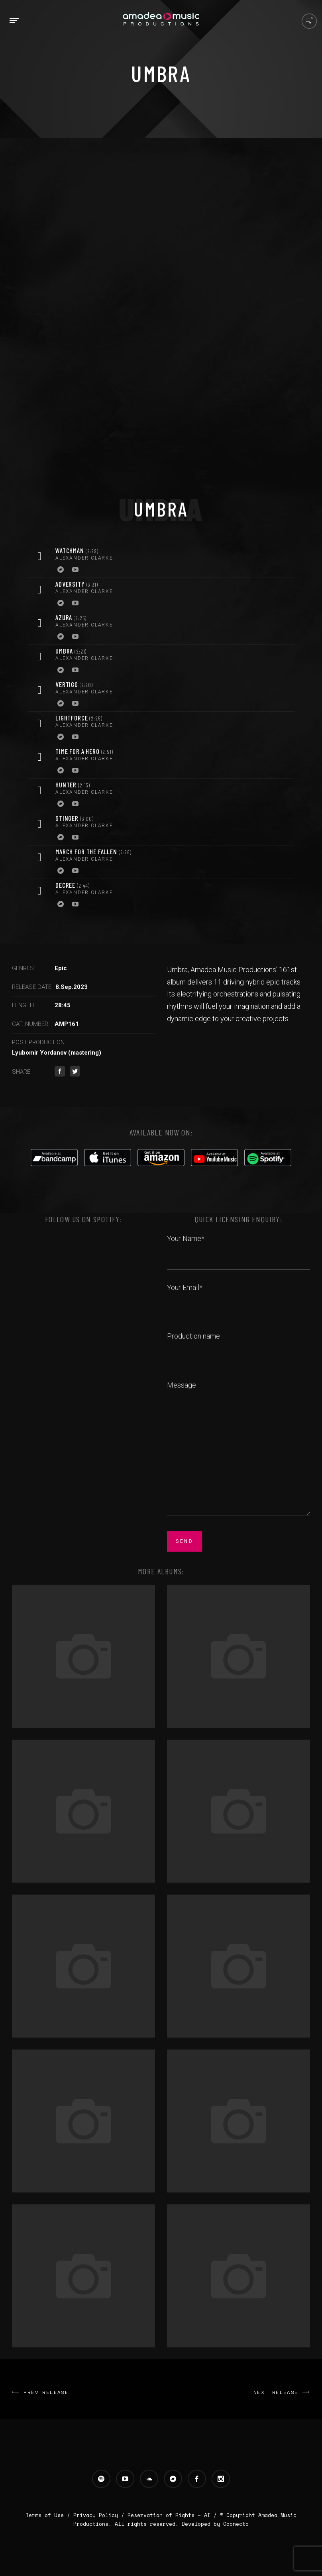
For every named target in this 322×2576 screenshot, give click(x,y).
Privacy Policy (95, 2515)
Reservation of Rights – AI (171, 2515)
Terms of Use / (49, 2515)
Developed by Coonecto (215, 2524)
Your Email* (238, 1296)
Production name (238, 1345)
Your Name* (238, 1247)
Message (238, 1449)
